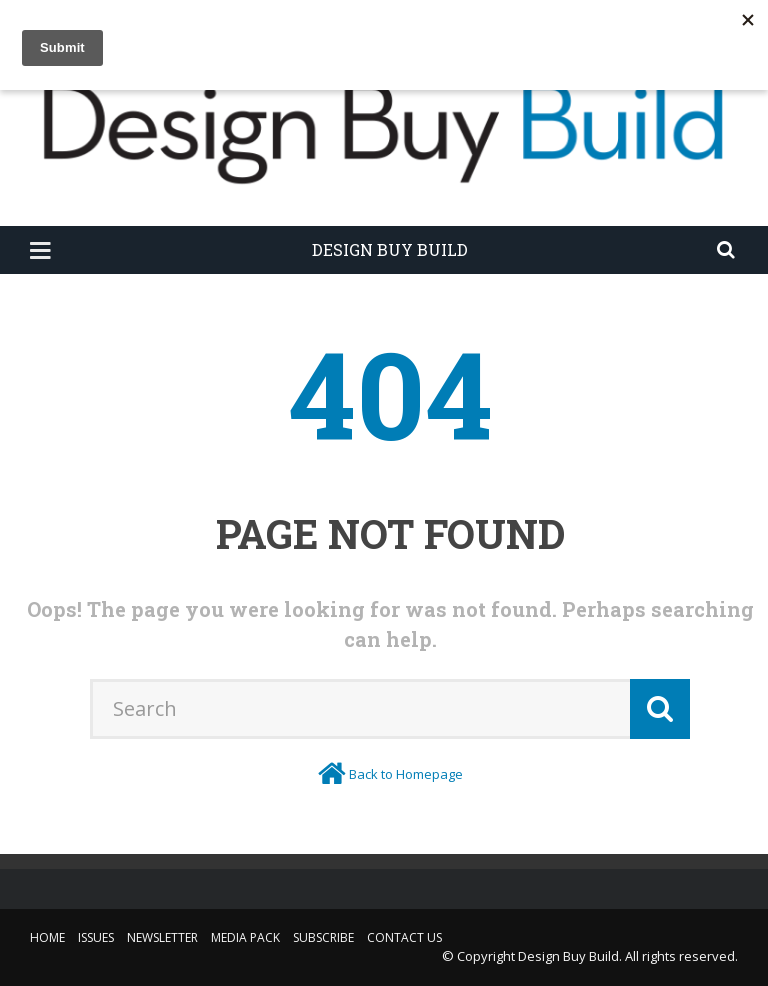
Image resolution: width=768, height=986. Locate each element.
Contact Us (404, 937)
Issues (96, 937)
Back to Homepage (406, 774)
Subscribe (323, 937)
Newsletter (162, 937)
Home (47, 937)
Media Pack (245, 937)
